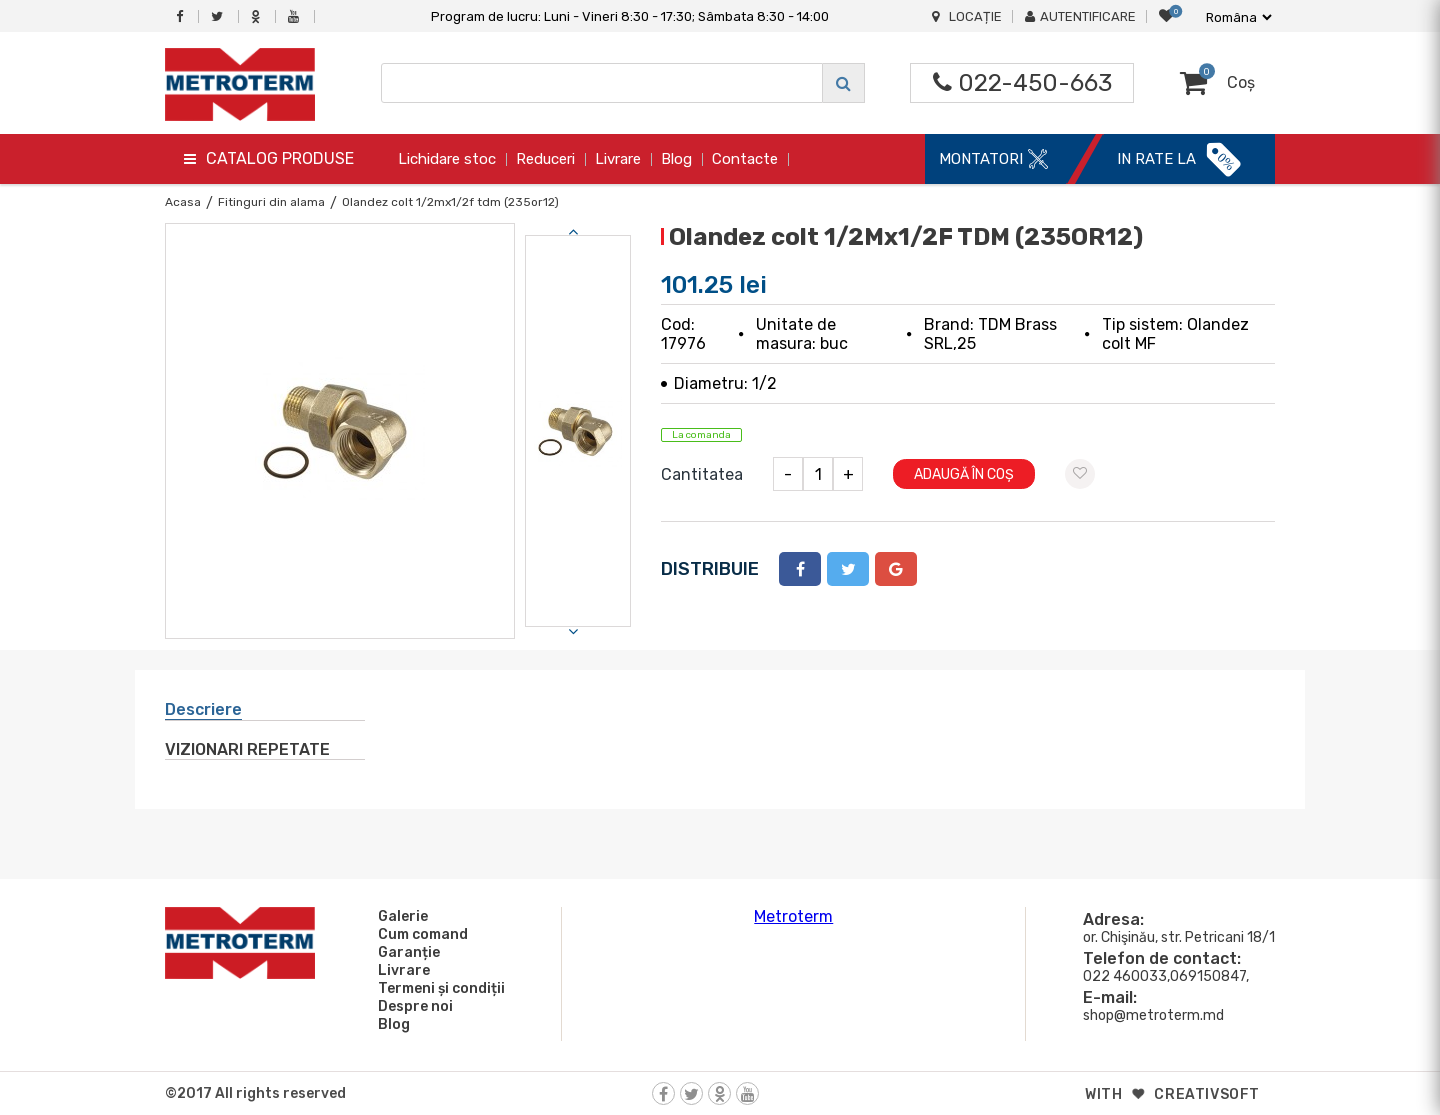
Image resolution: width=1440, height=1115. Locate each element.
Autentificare (1080, 16)
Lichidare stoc (447, 159)
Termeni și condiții (438, 988)
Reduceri (545, 159)
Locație (967, 16)
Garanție (406, 952)
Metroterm (793, 916)
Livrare (618, 159)
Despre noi (412, 1006)
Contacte (745, 159)
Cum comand (420, 934)
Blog (676, 159)
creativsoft (1207, 1094)
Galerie (400, 916)
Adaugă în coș (964, 474)
